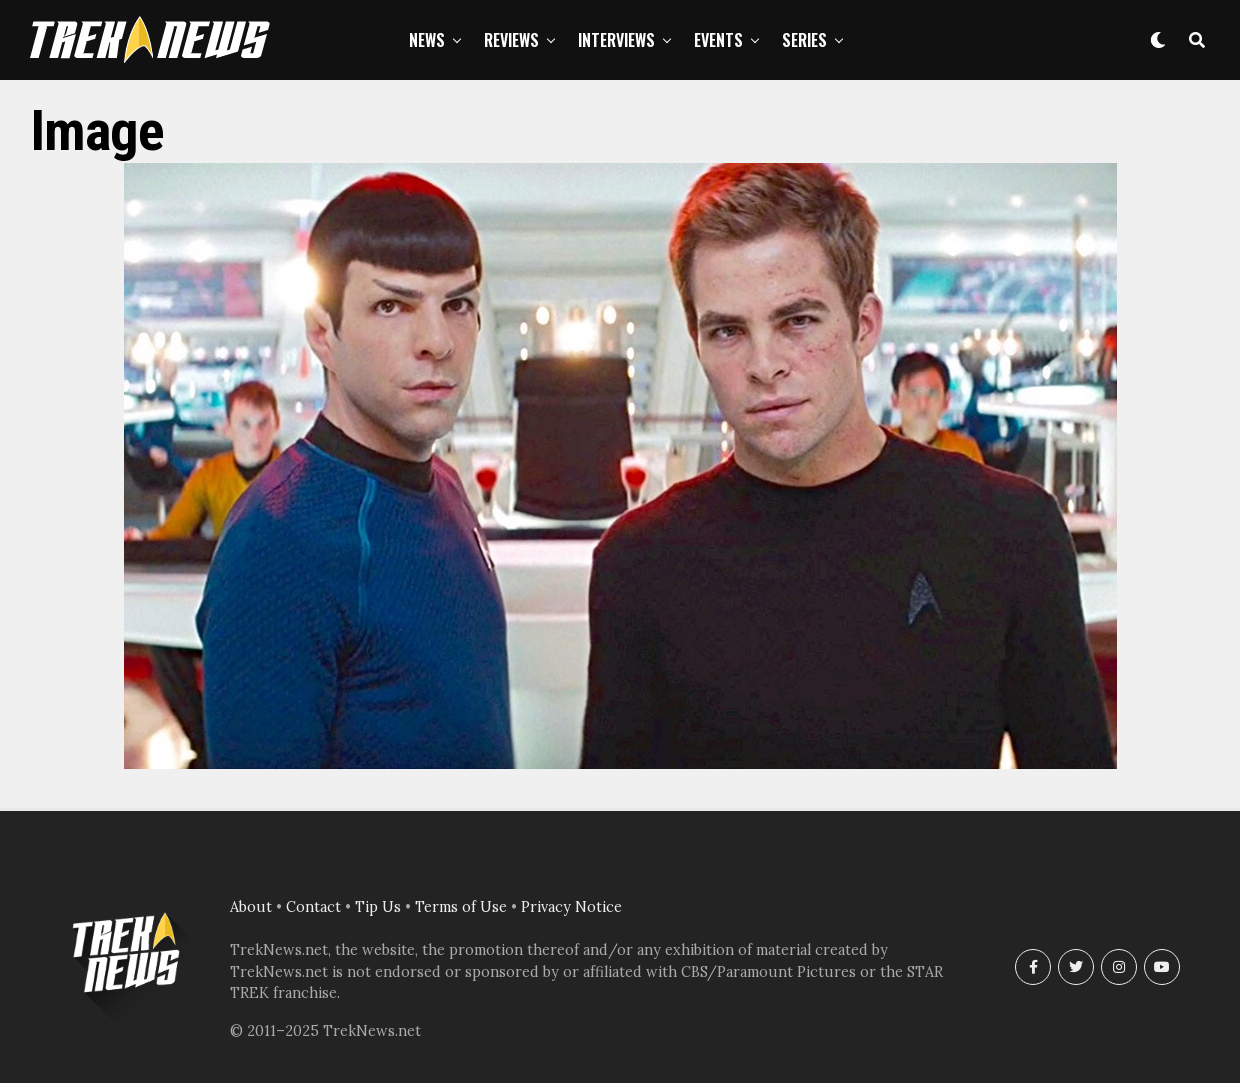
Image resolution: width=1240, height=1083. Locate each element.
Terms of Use (461, 907)
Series (804, 40)
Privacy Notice (571, 907)
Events (718, 40)
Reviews (511, 40)
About (251, 907)
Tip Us (378, 907)
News (427, 40)
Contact (313, 907)
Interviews (616, 40)
